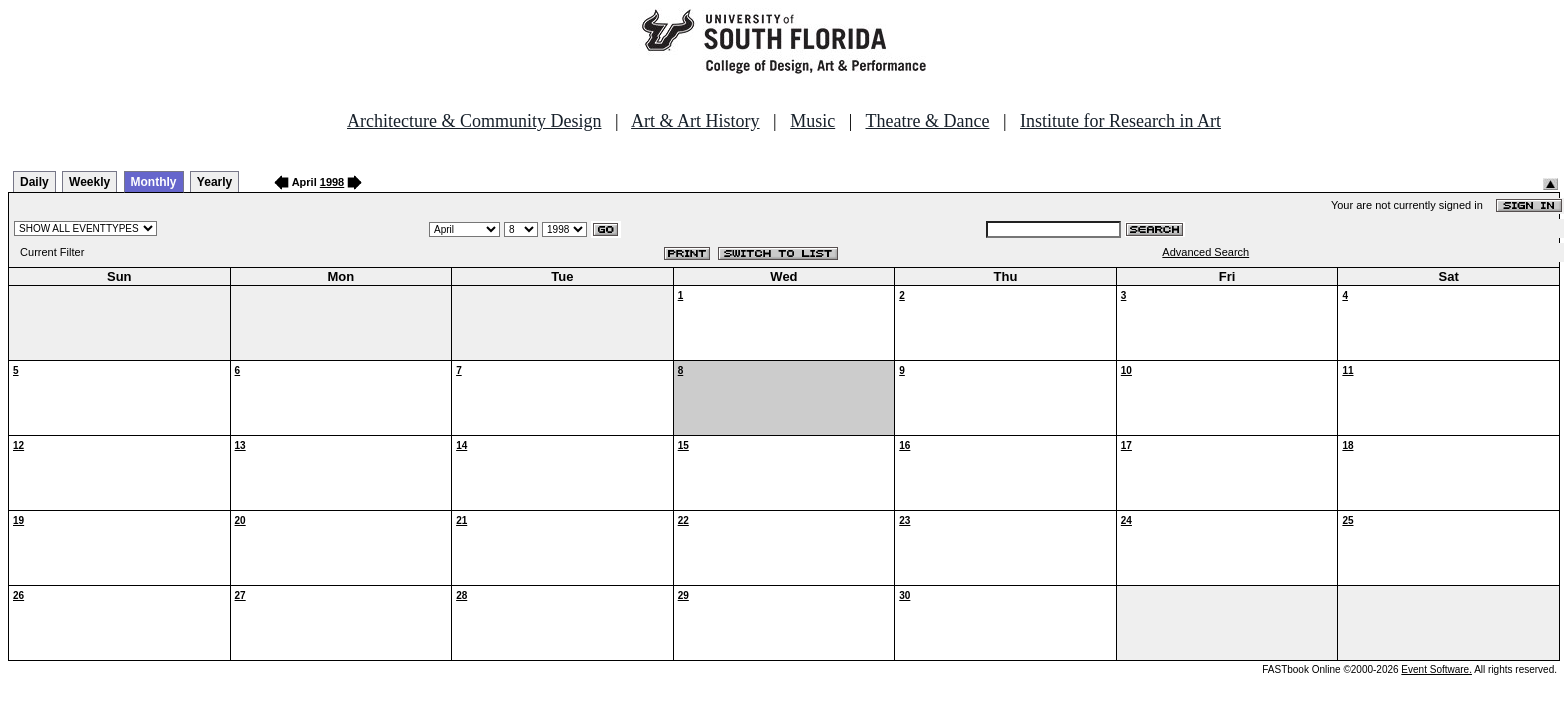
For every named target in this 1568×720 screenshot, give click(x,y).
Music (812, 121)
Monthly (154, 182)
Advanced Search (1205, 252)
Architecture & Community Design (474, 121)
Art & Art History (695, 121)
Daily (34, 182)
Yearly (214, 182)
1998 (332, 182)
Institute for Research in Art (1120, 121)
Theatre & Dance (927, 121)
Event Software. (1436, 669)
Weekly (89, 182)
